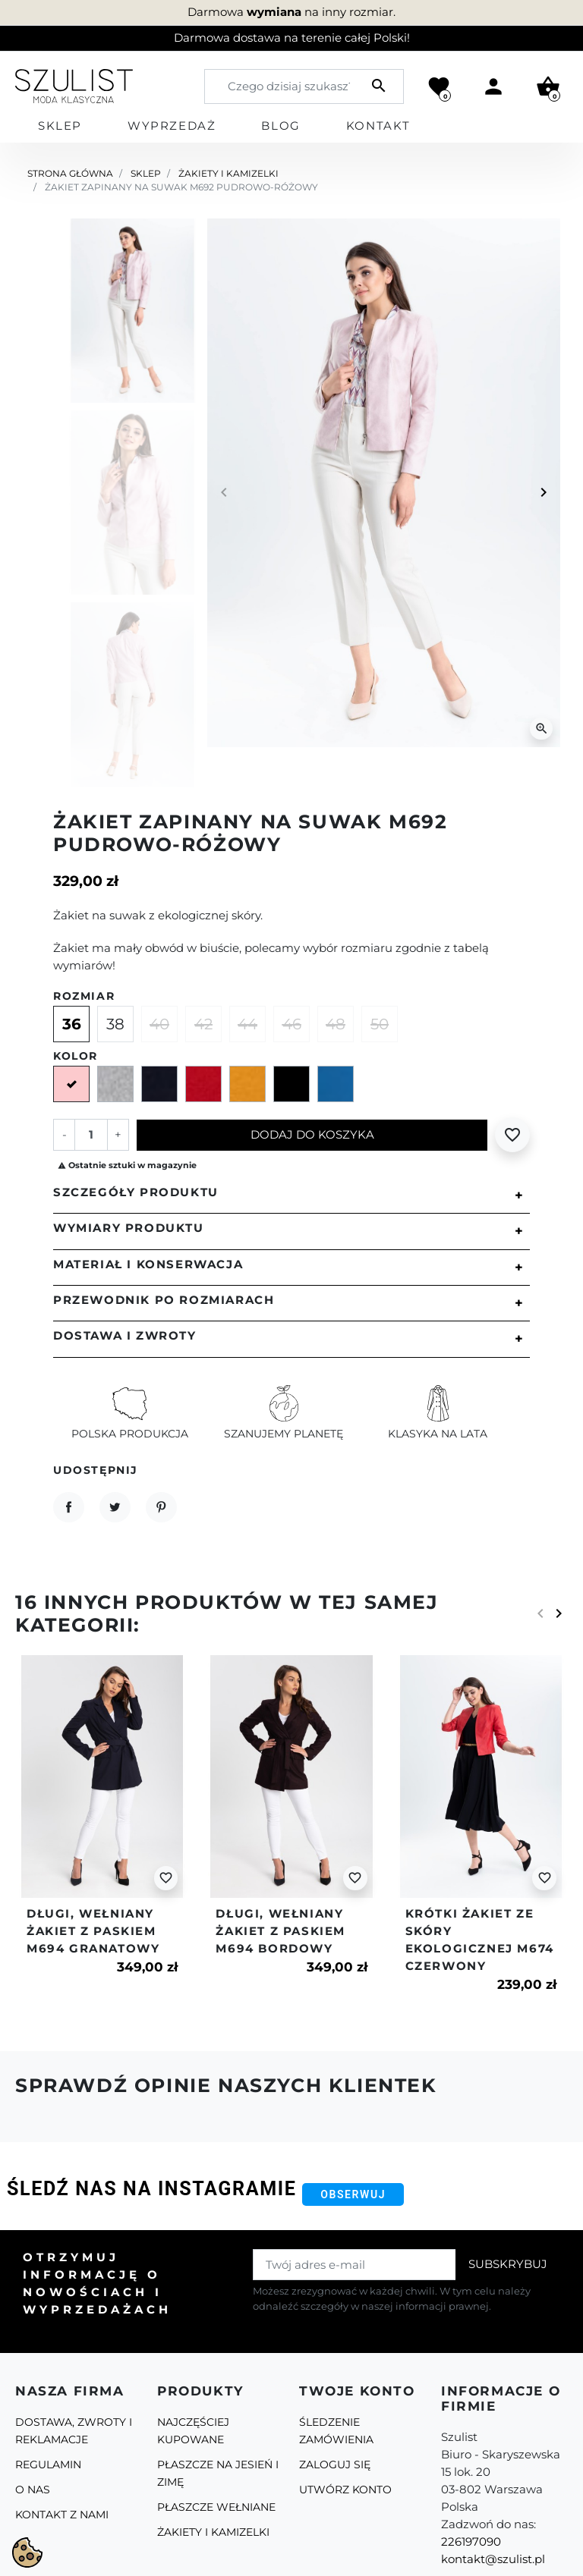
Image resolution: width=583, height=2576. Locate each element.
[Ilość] (90, 1134)
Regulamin (48, 2464)
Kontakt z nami (62, 2514)
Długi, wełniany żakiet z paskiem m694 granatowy (93, 1931)
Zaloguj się (334, 2464)
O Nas (32, 2489)
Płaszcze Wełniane (216, 2507)
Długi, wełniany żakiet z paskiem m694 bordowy (280, 1931)
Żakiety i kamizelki (228, 173)
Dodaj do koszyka (312, 1134)
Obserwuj (353, 2194)
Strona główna (70, 173)
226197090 (471, 2541)
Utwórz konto (345, 2489)
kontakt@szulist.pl (493, 2559)
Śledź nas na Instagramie (151, 2189)
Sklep (146, 173)
